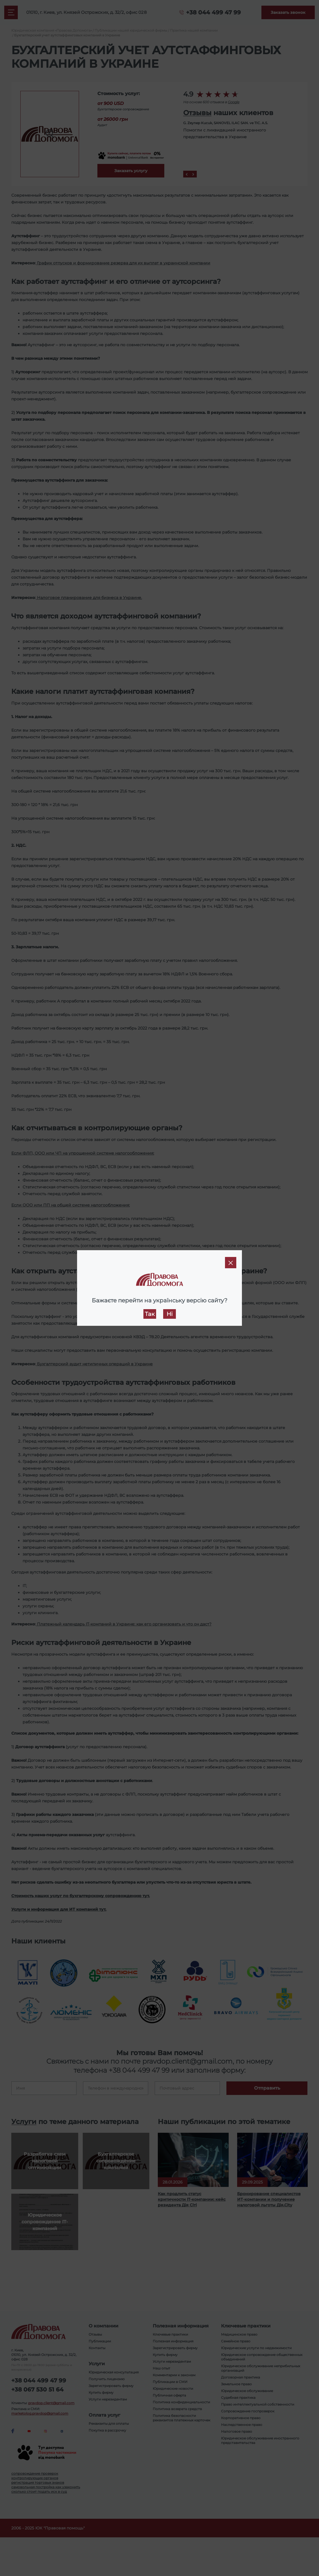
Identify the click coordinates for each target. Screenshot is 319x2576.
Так (150, 1314)
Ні (169, 1314)
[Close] (230, 1262)
